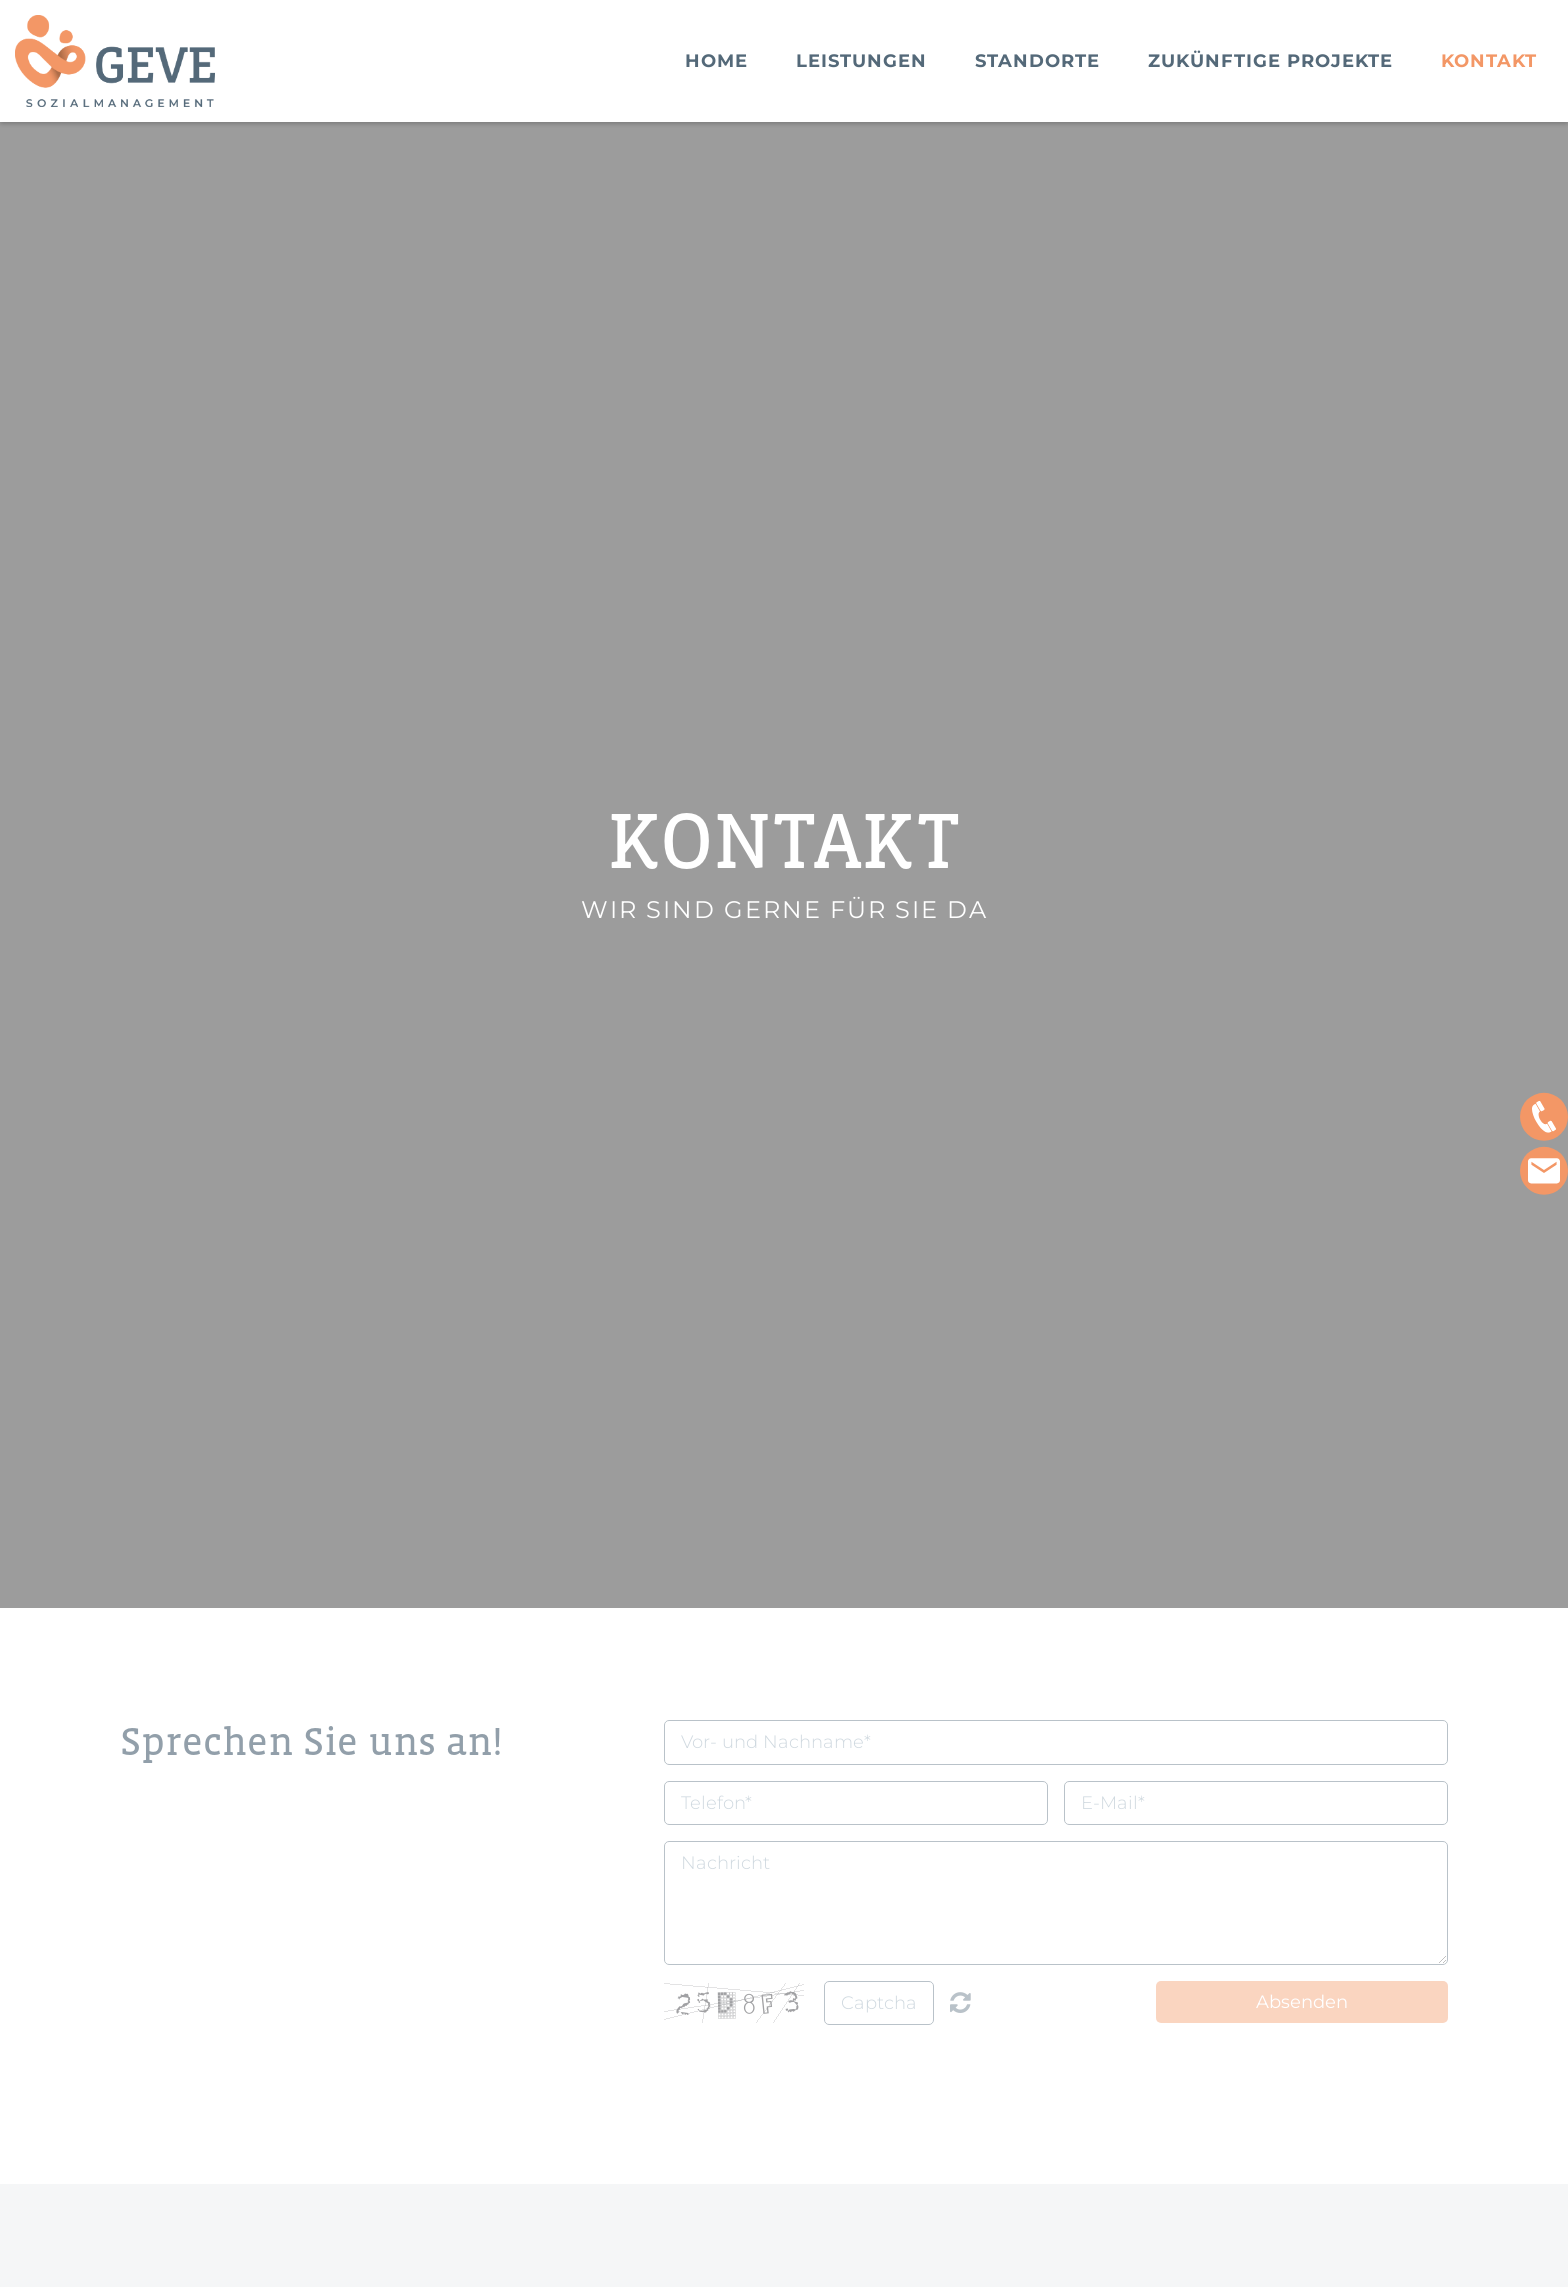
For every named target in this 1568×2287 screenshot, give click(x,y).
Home (716, 61)
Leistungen (861, 61)
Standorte (1037, 61)
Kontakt (1489, 61)
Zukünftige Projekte (1270, 61)
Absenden (1302, 2001)
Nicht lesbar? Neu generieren (960, 2002)
